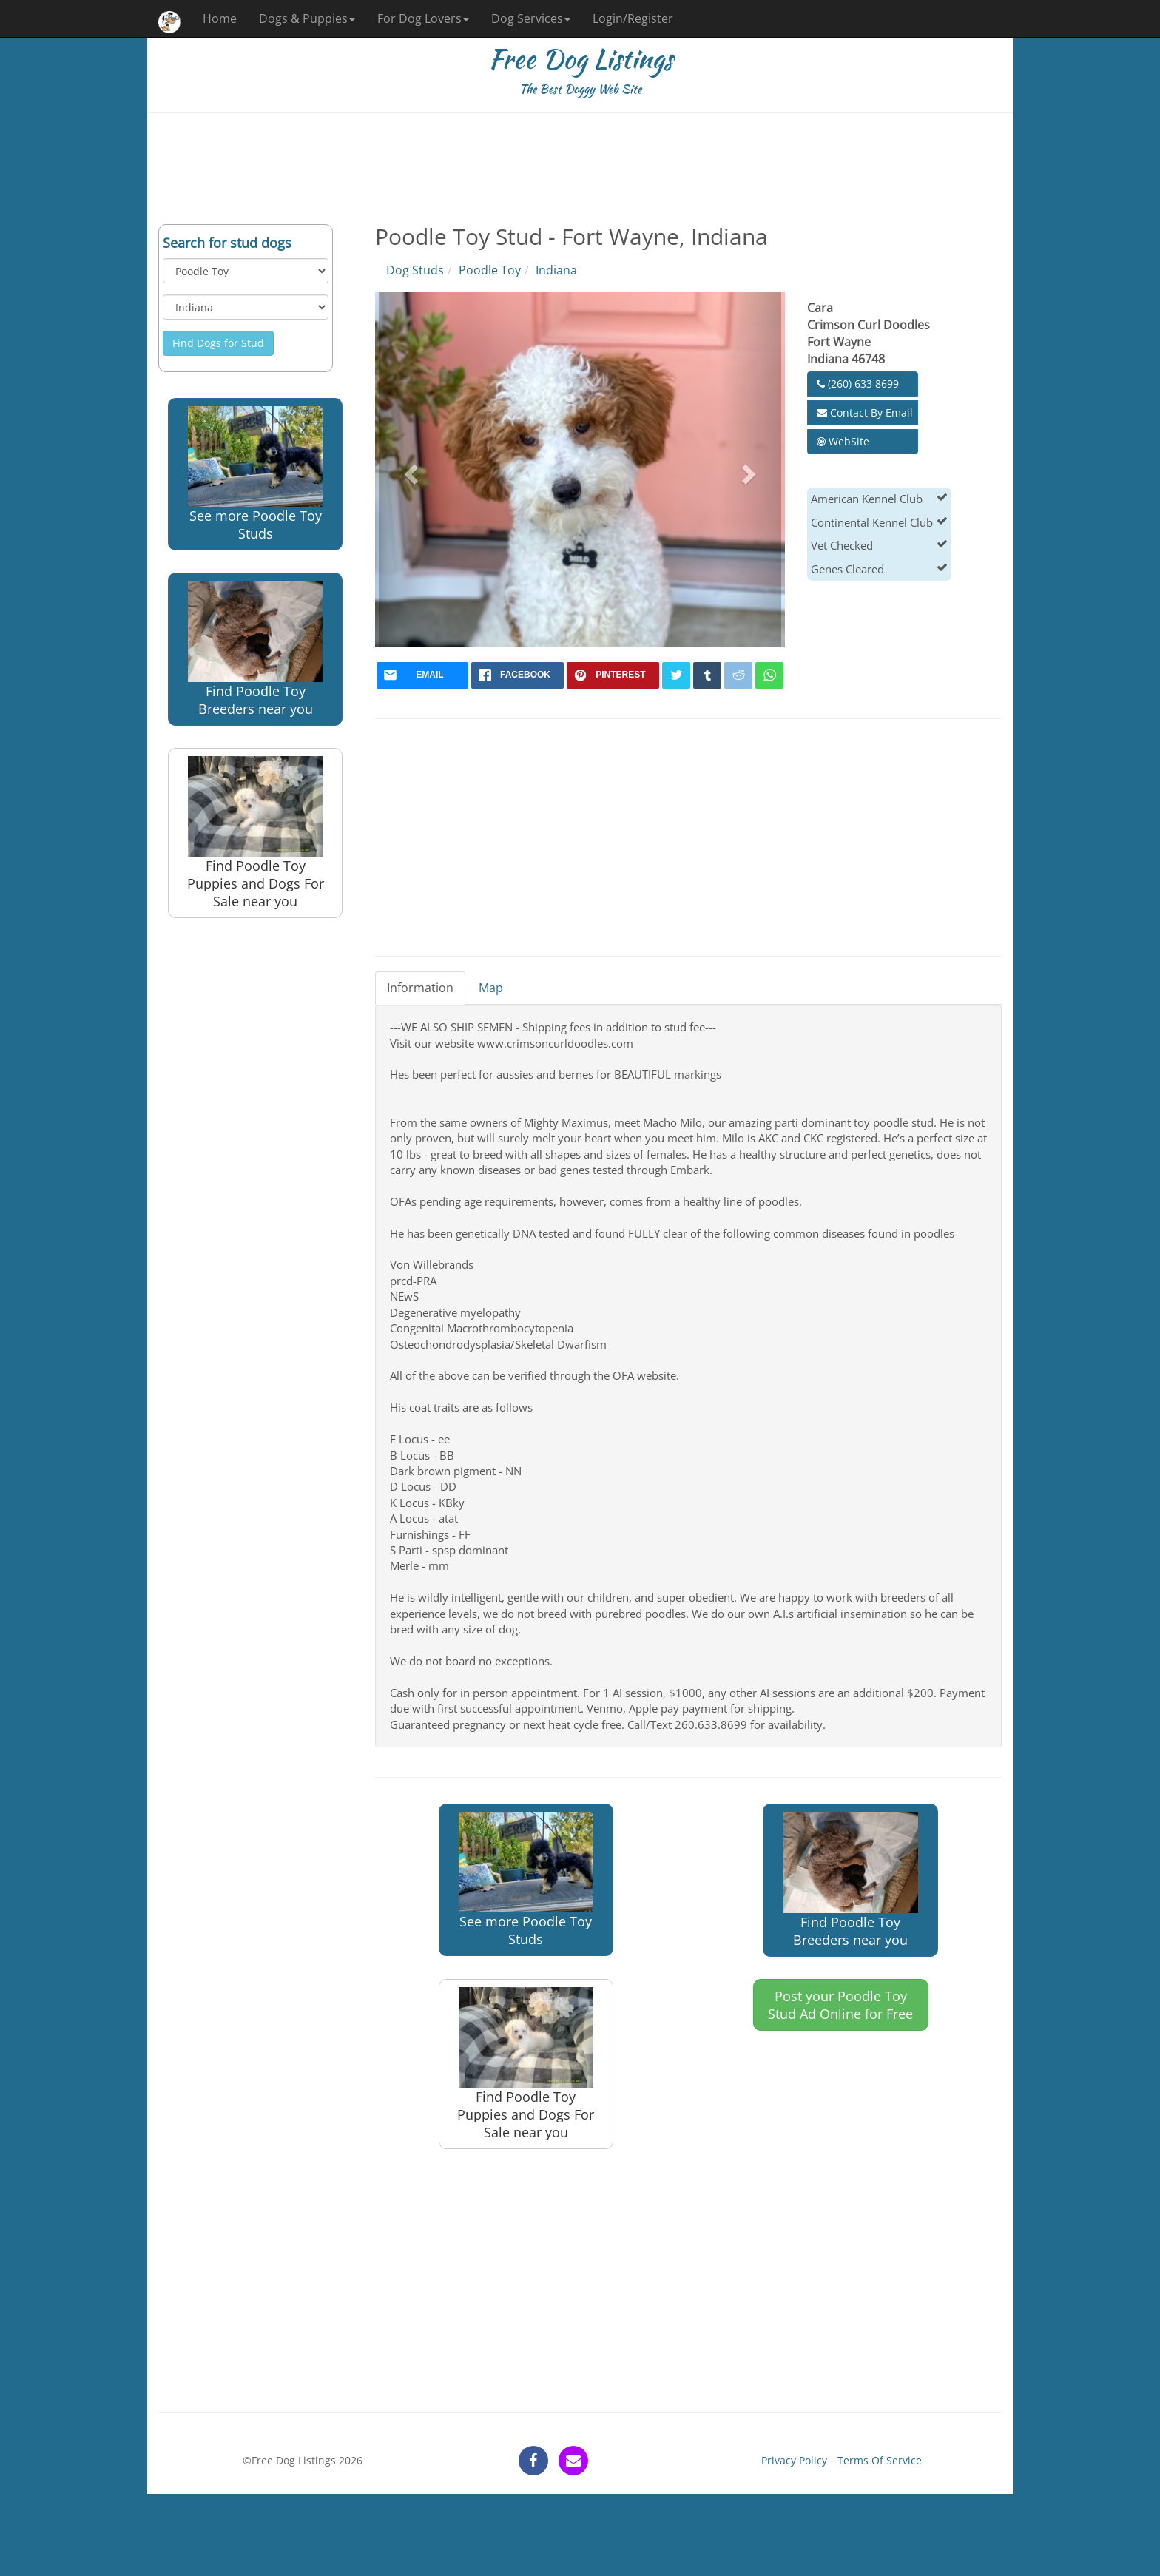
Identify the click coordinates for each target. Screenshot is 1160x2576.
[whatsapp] (769, 675)
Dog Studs (415, 270)
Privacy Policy (794, 2460)
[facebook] (517, 675)
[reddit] (738, 675)
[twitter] (676, 675)
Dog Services (530, 18)
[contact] (573, 2460)
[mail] (423, 675)
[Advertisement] (580, 168)
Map (491, 988)
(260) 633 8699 (858, 384)
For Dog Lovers (423, 18)
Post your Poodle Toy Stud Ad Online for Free (840, 2005)
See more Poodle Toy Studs (255, 474)
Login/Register (633, 18)
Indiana (556, 270)
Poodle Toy (490, 270)
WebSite (843, 441)
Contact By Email (865, 412)
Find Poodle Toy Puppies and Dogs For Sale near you (255, 833)
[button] (409, 469)
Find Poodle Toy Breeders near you (255, 649)
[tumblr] (707, 675)
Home (220, 18)
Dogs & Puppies (307, 18)
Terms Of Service (879, 2460)
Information (420, 988)
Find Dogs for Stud (218, 343)
